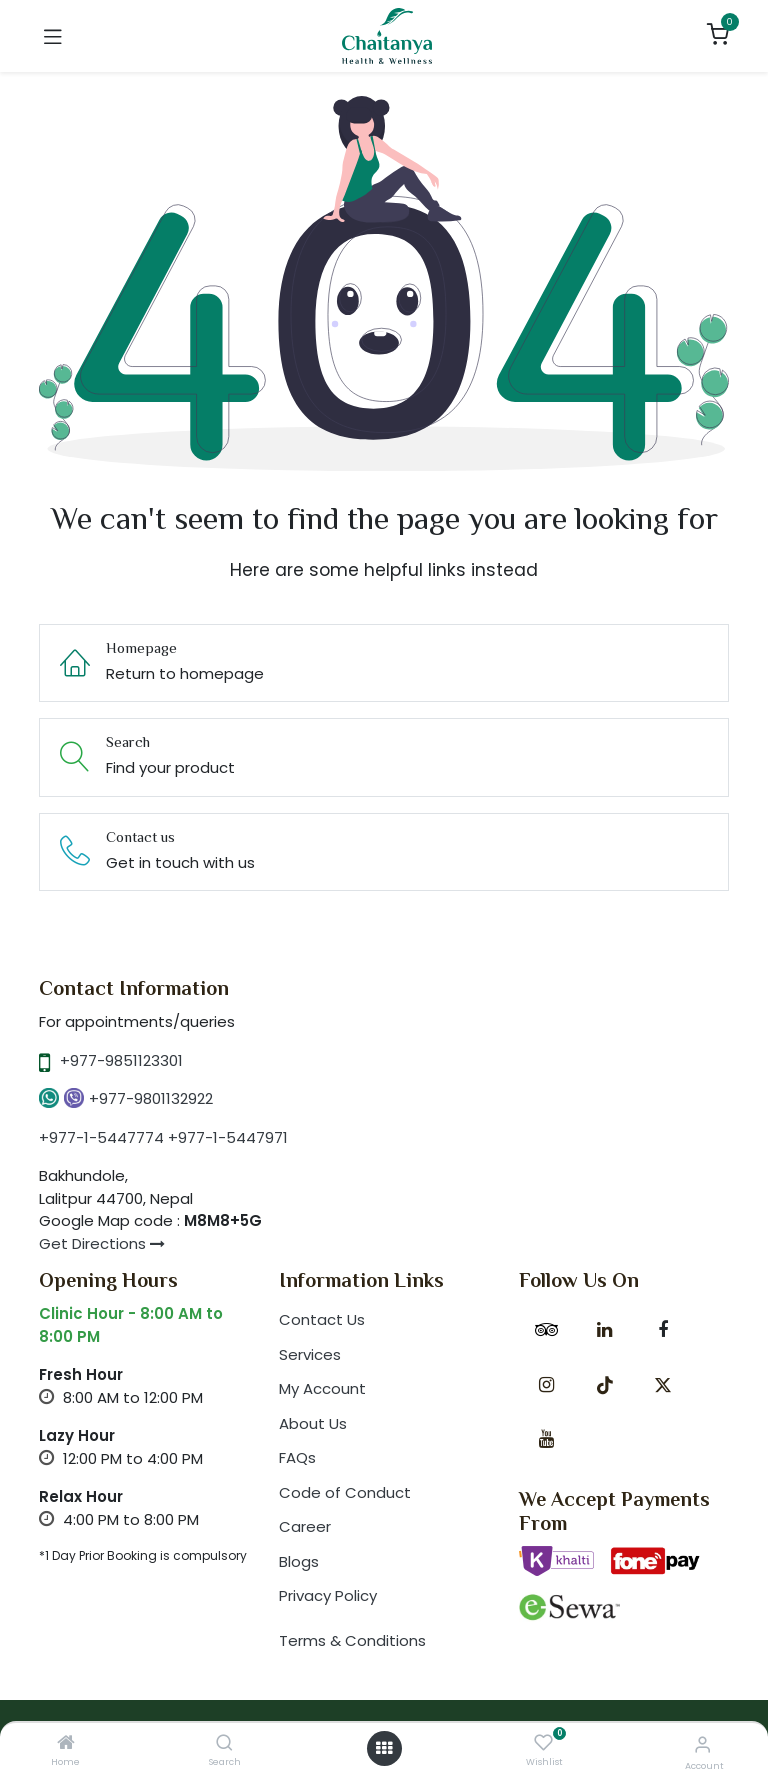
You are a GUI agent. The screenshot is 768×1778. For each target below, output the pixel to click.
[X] (663, 1385)
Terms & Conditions (352, 1640)
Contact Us (322, 1319)
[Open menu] (384, 1748)
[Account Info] (702, 1744)
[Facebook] (663, 1330)
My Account (322, 1388)
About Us (313, 1423)
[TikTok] (605, 1385)
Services (310, 1354)
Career (305, 1526)
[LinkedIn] (605, 1330)
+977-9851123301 (121, 1060)
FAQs (297, 1457)
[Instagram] (546, 1385)
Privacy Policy (328, 1595)
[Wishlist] (543, 1743)
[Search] (224, 1743)
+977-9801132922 (151, 1098)
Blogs (299, 1561)
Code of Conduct (345, 1492)
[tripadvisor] (546, 1330)
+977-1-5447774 (101, 1137)
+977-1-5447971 (228, 1137)
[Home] (66, 1743)
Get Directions (102, 1243)
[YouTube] (546, 1439)
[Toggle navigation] (53, 36)
